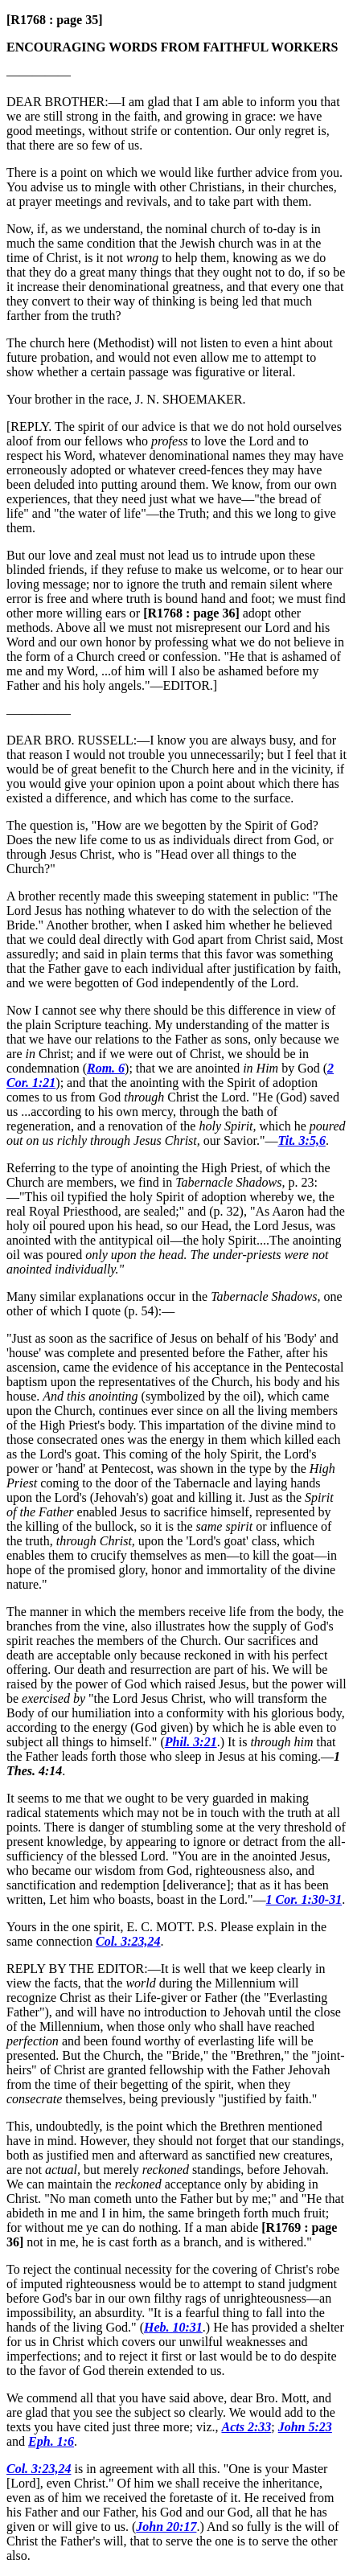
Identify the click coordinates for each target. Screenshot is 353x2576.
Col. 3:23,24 (128, 1941)
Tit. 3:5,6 (302, 1140)
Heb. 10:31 (173, 2327)
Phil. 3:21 (191, 1742)
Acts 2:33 (246, 2427)
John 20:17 (166, 2526)
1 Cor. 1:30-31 (303, 1899)
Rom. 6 (106, 1068)
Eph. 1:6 (51, 2441)
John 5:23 (305, 2427)
